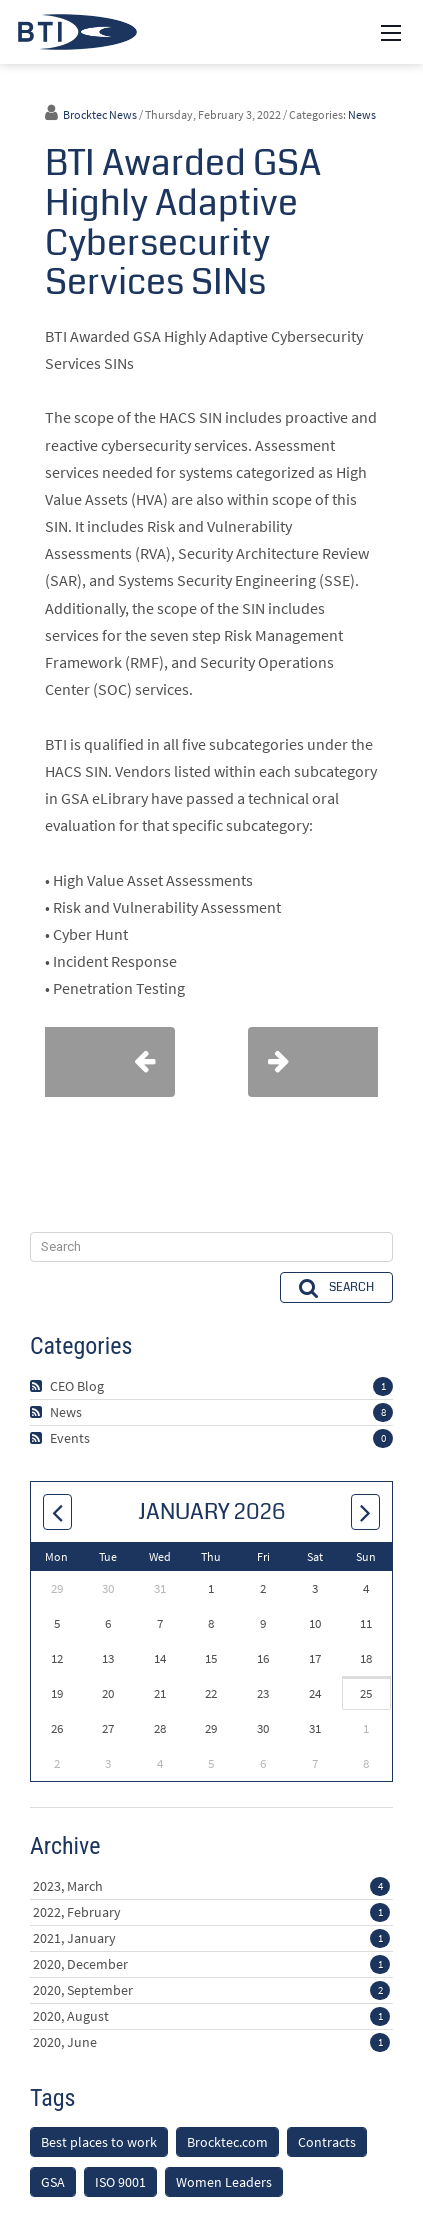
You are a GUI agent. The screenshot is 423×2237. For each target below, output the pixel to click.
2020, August (211, 2016)
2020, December (211, 1964)
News (362, 114)
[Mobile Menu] (391, 32)
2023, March (211, 1886)
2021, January (211, 1938)
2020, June (211, 2042)
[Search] (211, 1247)
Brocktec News (100, 114)
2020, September (211, 1990)
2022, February (211, 1912)
